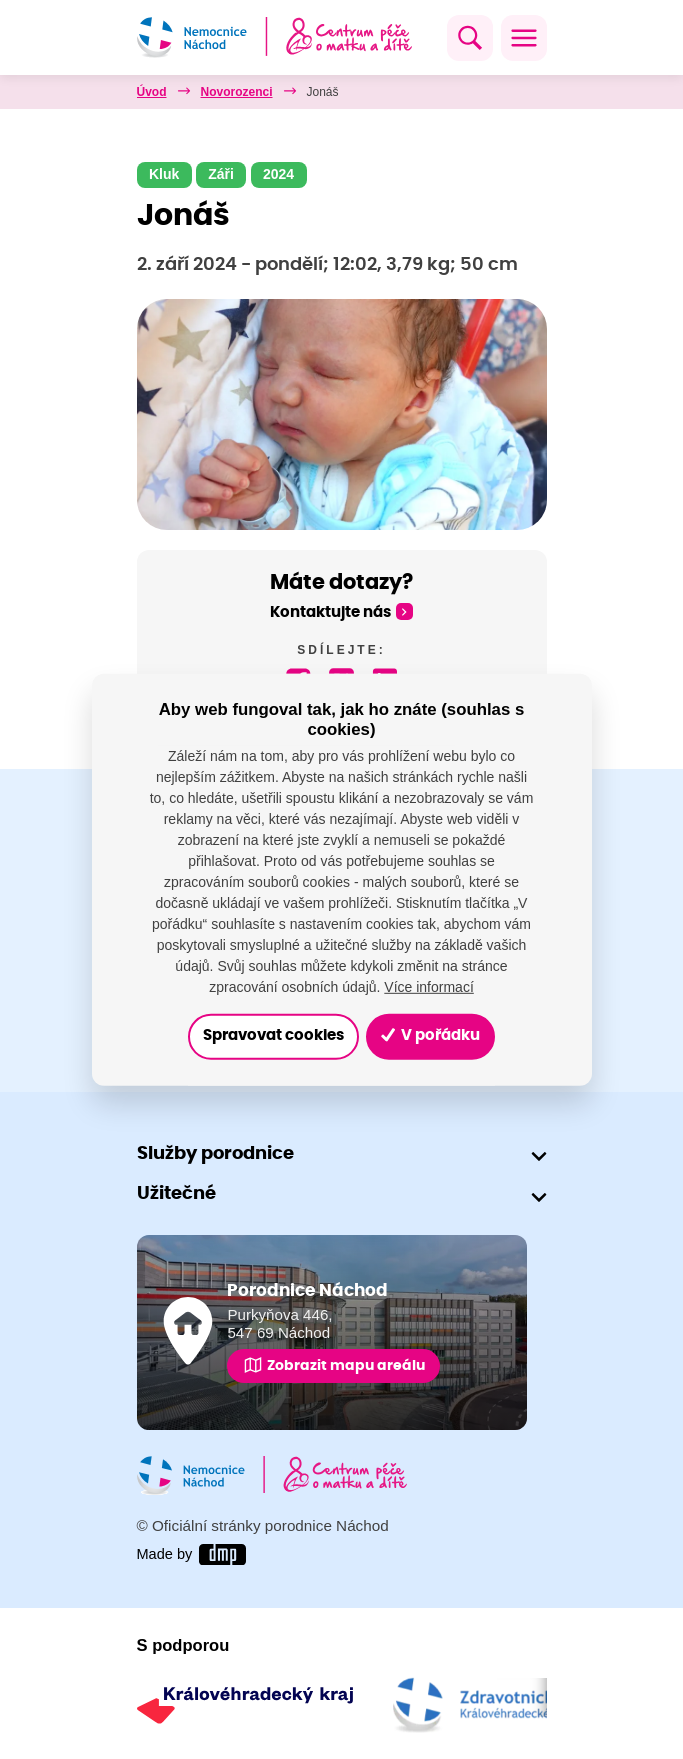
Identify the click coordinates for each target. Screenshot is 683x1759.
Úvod (152, 92)
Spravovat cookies (273, 1035)
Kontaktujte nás (330, 612)
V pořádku (430, 1035)
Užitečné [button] (176, 1195)
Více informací (428, 987)
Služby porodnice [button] (215, 1154)
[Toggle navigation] (524, 38)
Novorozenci (237, 92)
